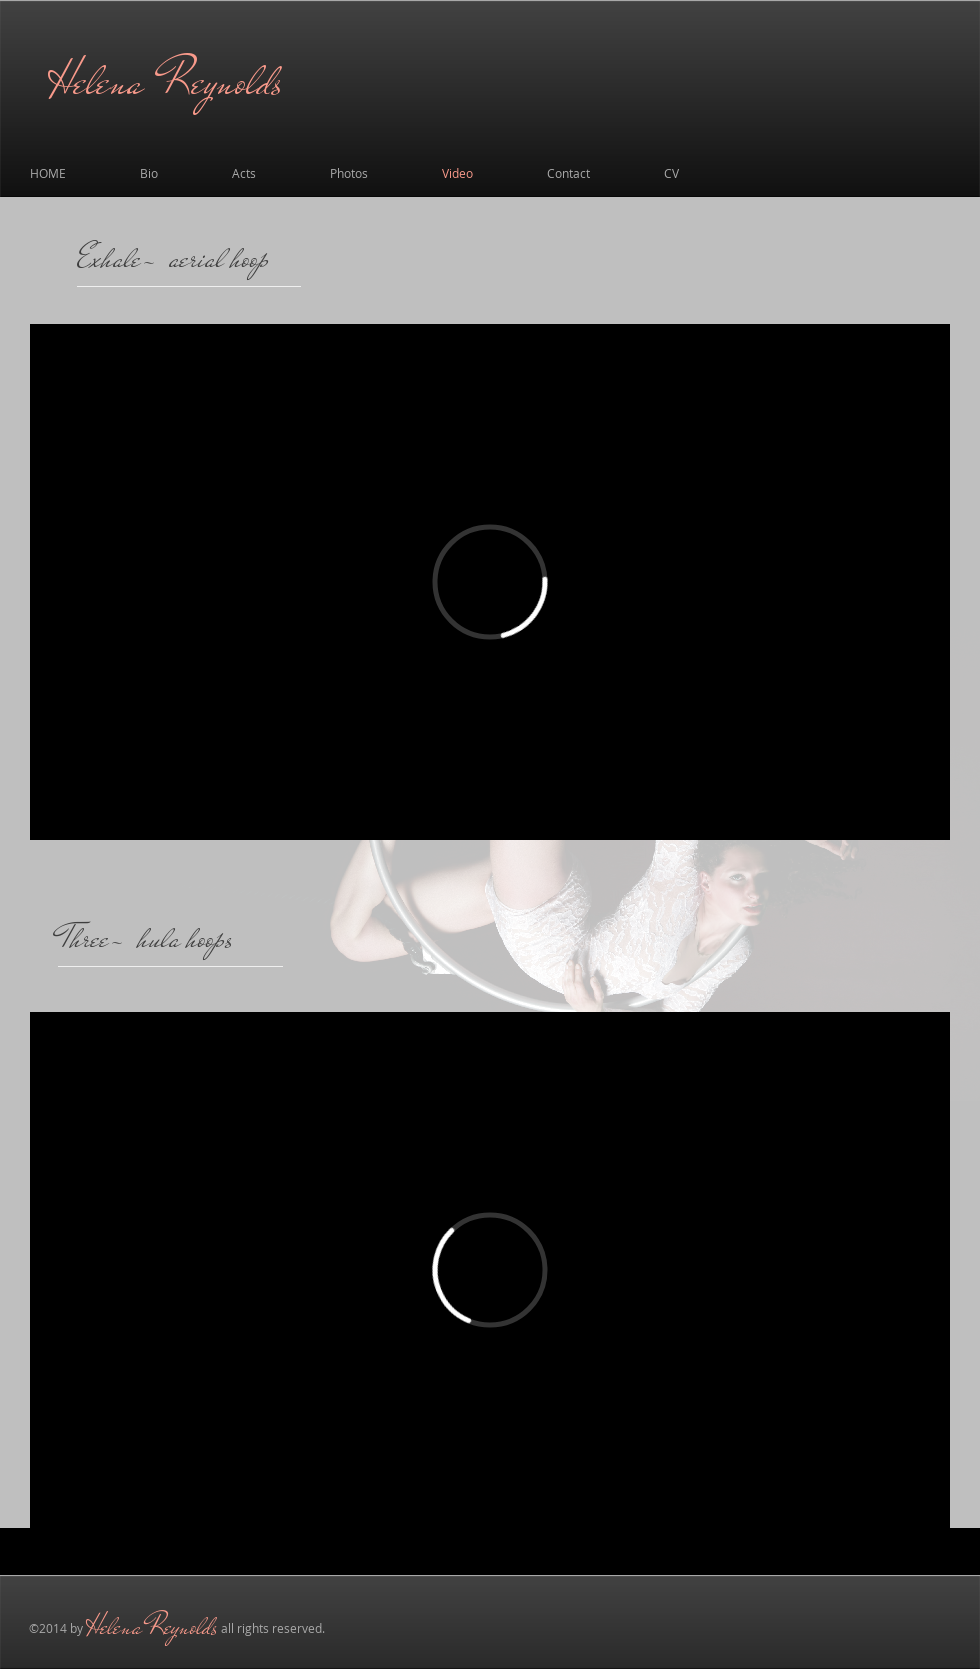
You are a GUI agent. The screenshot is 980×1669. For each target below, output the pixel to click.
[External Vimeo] (490, 582)
